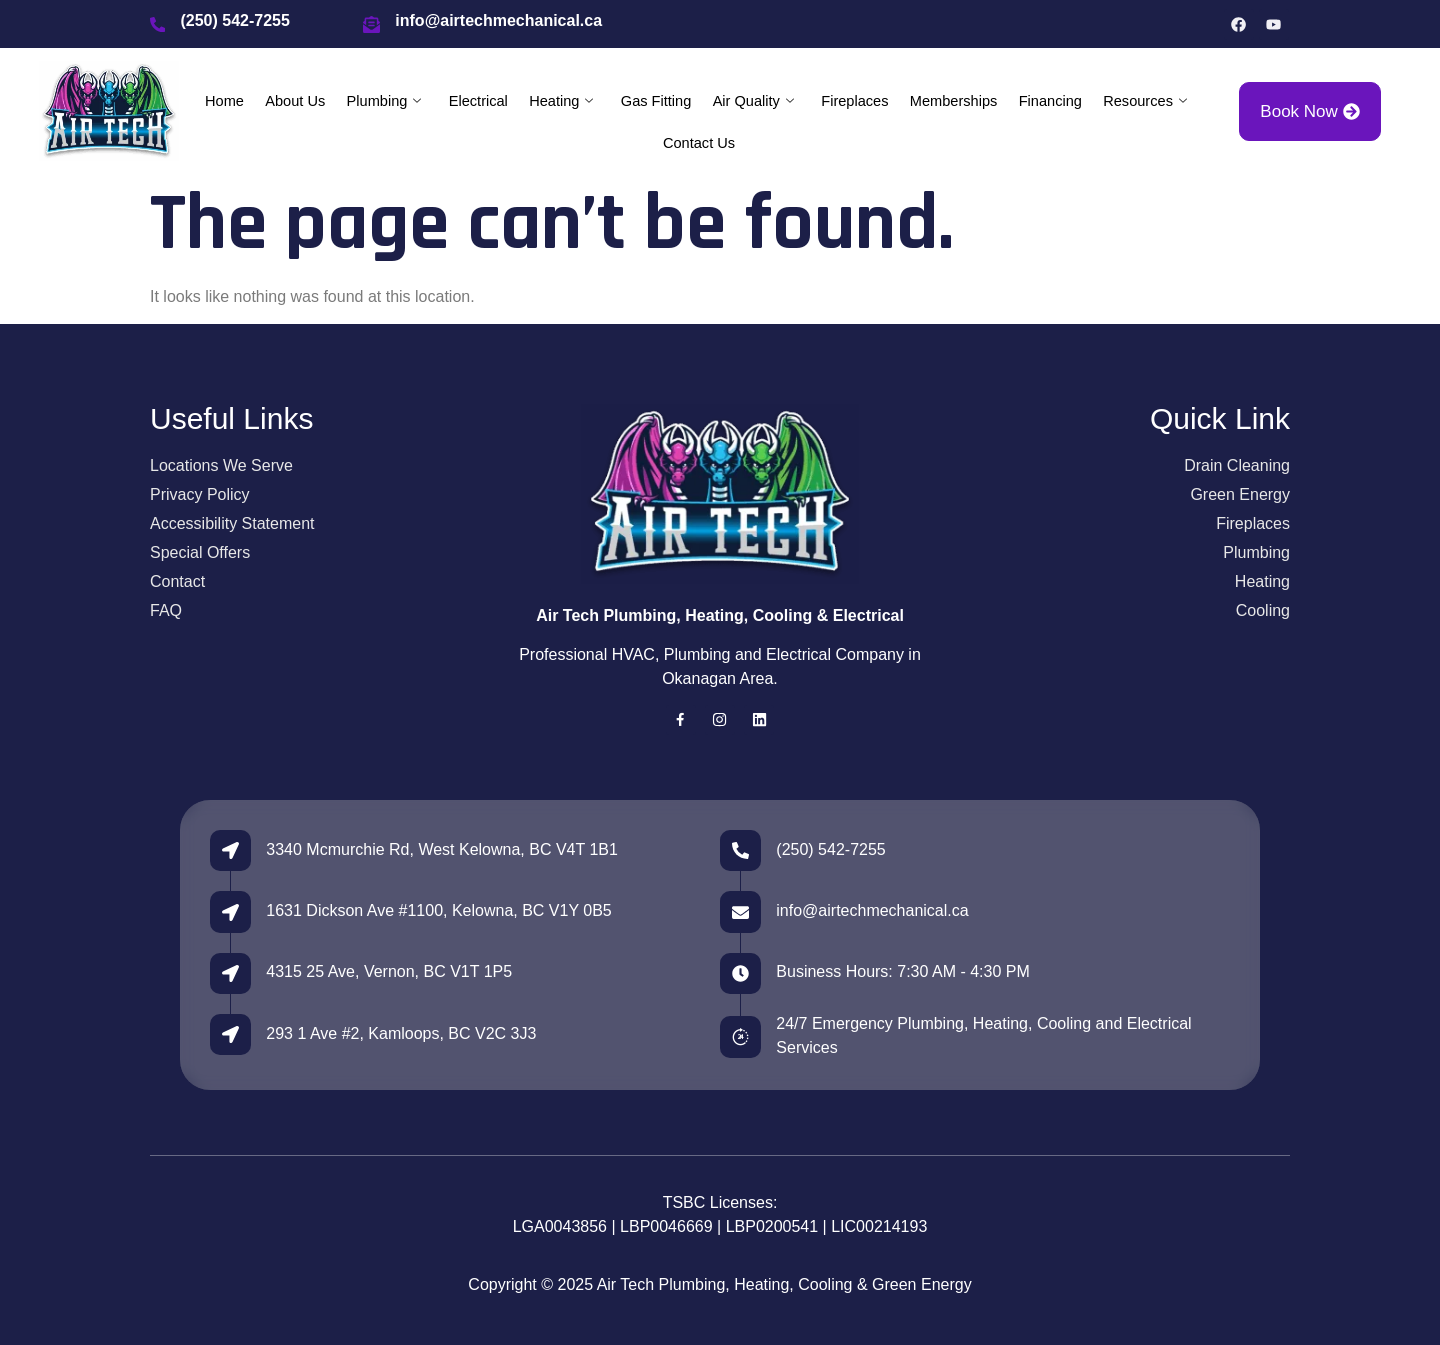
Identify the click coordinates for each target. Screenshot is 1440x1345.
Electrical (476, 101)
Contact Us (699, 144)
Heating (560, 101)
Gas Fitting (655, 101)
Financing (1052, 101)
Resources (1148, 101)
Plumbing (381, 101)
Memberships (954, 101)
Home (222, 101)
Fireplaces (854, 101)
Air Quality (752, 101)
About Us (293, 101)
